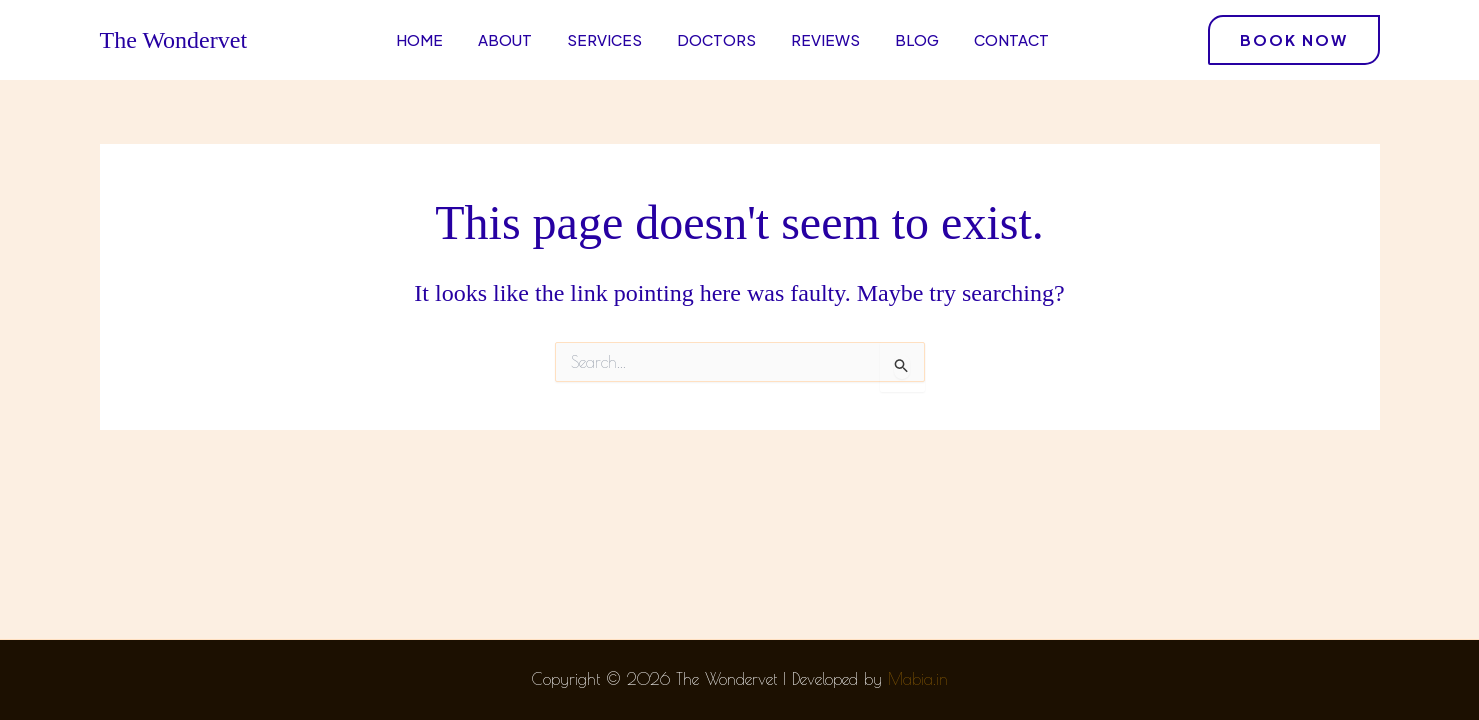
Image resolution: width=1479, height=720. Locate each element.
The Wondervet (174, 40)
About (505, 39)
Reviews (825, 39)
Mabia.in (918, 679)
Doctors (716, 39)
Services (604, 39)
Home (419, 39)
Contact (1011, 39)
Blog (917, 39)
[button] (1294, 40)
